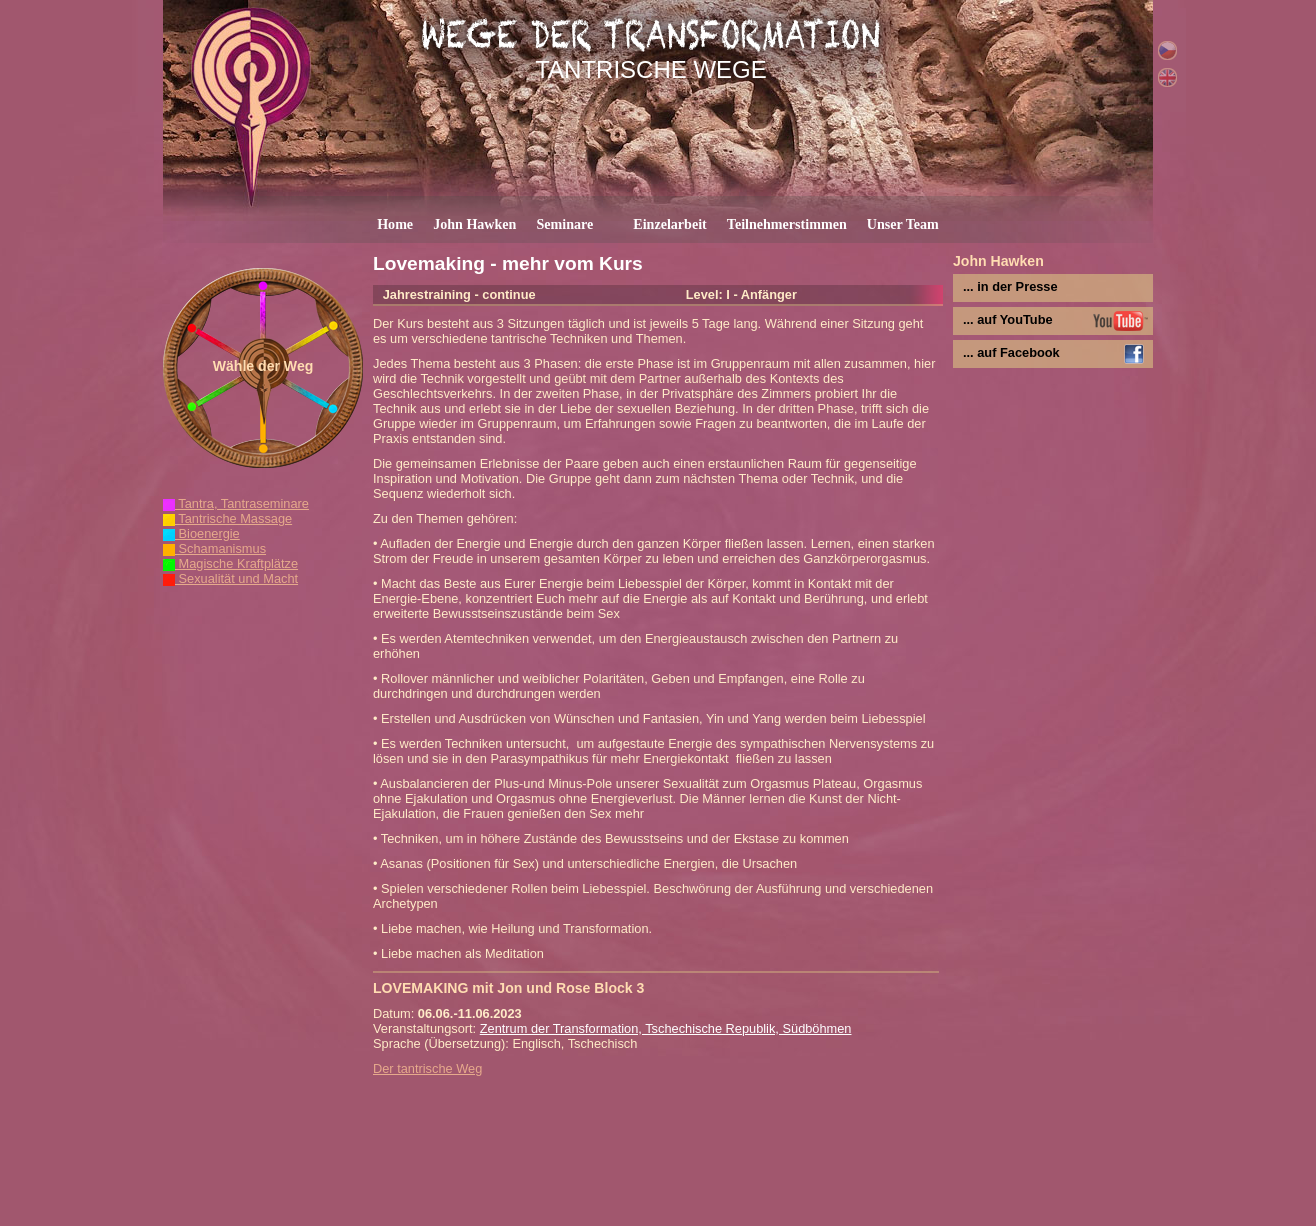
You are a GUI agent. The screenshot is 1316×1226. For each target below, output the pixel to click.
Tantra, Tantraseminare (236, 503)
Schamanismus (214, 548)
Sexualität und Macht (230, 578)
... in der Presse (1010, 286)
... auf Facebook (1011, 352)
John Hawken (474, 224)
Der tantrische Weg (427, 1068)
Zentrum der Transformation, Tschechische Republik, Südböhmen (666, 1028)
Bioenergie (201, 533)
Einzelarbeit (670, 224)
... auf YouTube (1008, 319)
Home (395, 224)
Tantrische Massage (227, 518)
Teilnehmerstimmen (787, 224)
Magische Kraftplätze (230, 563)
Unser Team (903, 224)
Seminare (564, 224)
